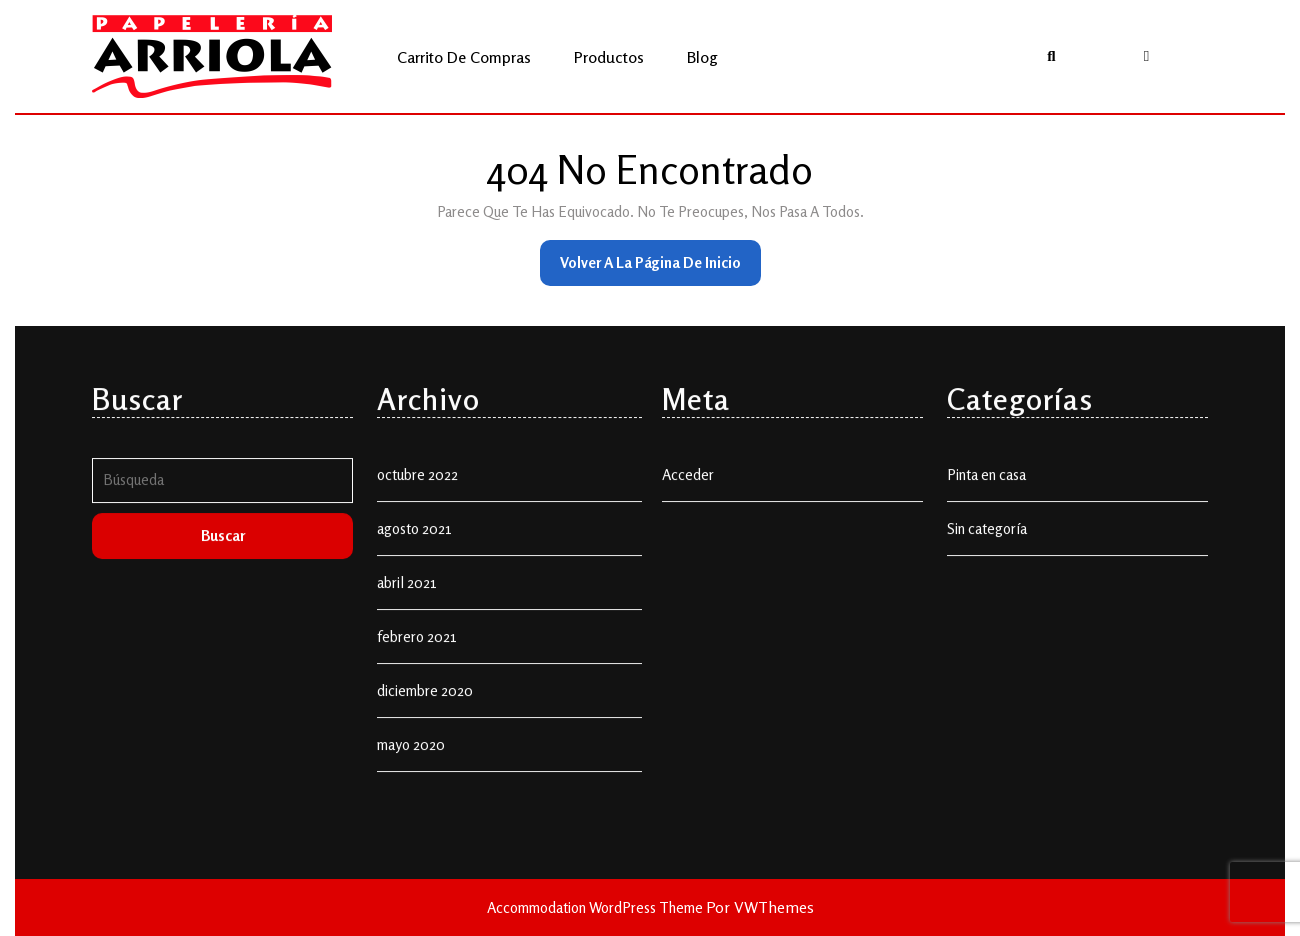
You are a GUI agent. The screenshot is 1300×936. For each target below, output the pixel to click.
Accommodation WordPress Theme (596, 907)
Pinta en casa (986, 559)
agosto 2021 (414, 613)
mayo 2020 (411, 829)
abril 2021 (407, 667)
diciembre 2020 (425, 775)
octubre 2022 (417, 559)
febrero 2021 (417, 721)
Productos (609, 57)
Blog (702, 57)
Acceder (688, 559)
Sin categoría (987, 613)
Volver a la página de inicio (660, 269)
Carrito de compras (464, 57)
